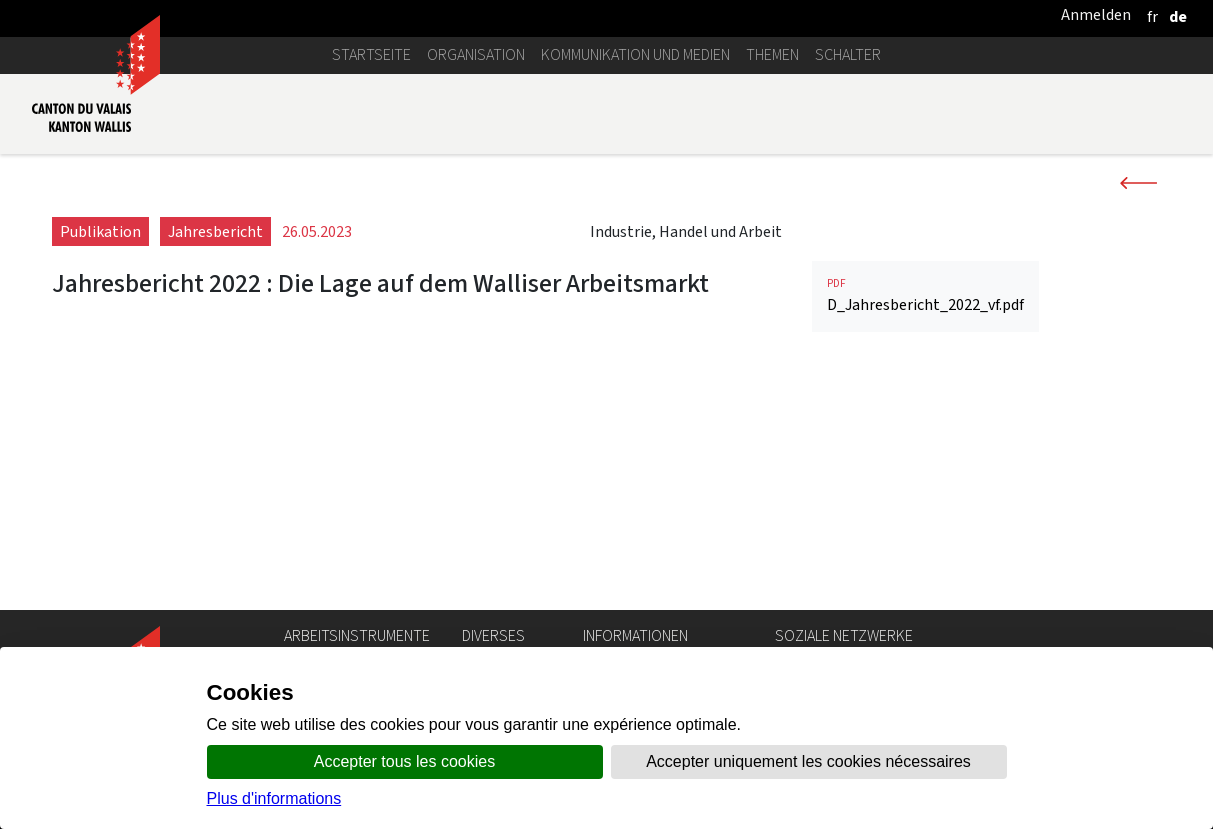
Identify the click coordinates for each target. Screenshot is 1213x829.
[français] (1152, 16)
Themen (772, 54)
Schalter (848, 54)
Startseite (371, 54)
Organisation (476, 54)
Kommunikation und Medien (635, 54)
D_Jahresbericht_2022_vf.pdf (925, 527)
